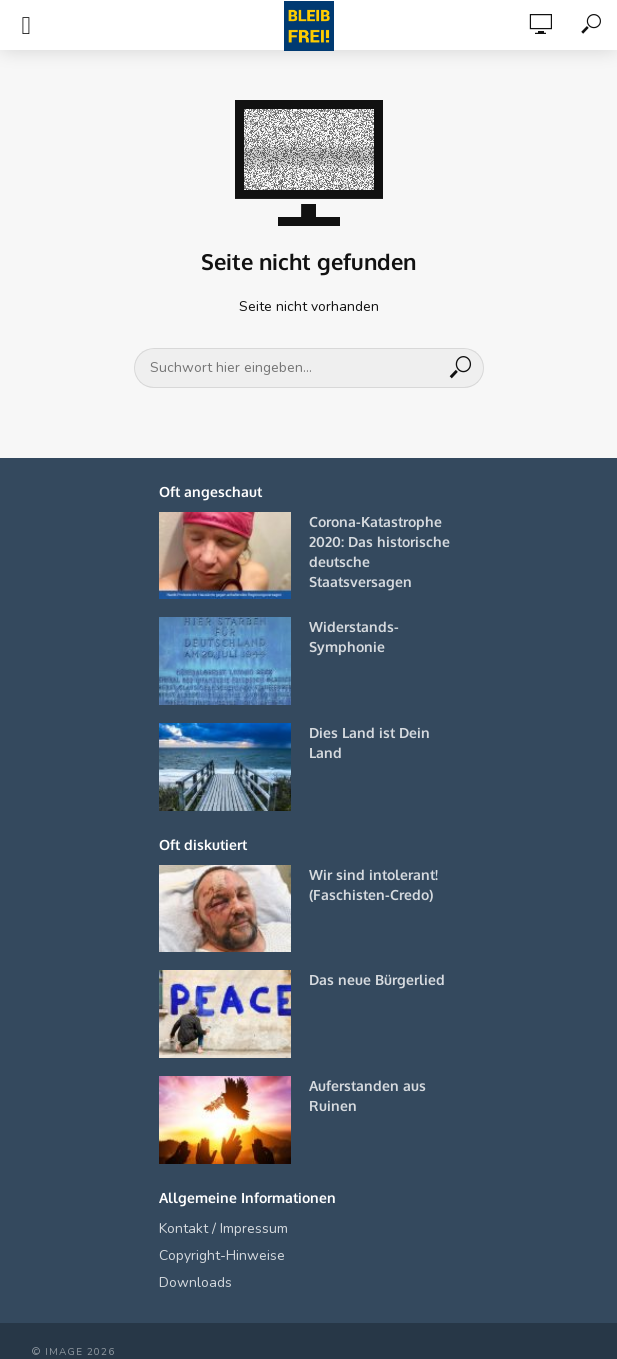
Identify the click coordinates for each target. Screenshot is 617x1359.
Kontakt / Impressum (223, 1228)
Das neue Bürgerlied (377, 979)
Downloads (195, 1282)
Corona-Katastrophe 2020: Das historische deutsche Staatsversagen (379, 551)
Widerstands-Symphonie (354, 636)
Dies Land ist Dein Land (369, 742)
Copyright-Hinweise (222, 1255)
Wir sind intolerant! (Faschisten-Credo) (373, 884)
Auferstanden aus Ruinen (367, 1095)
